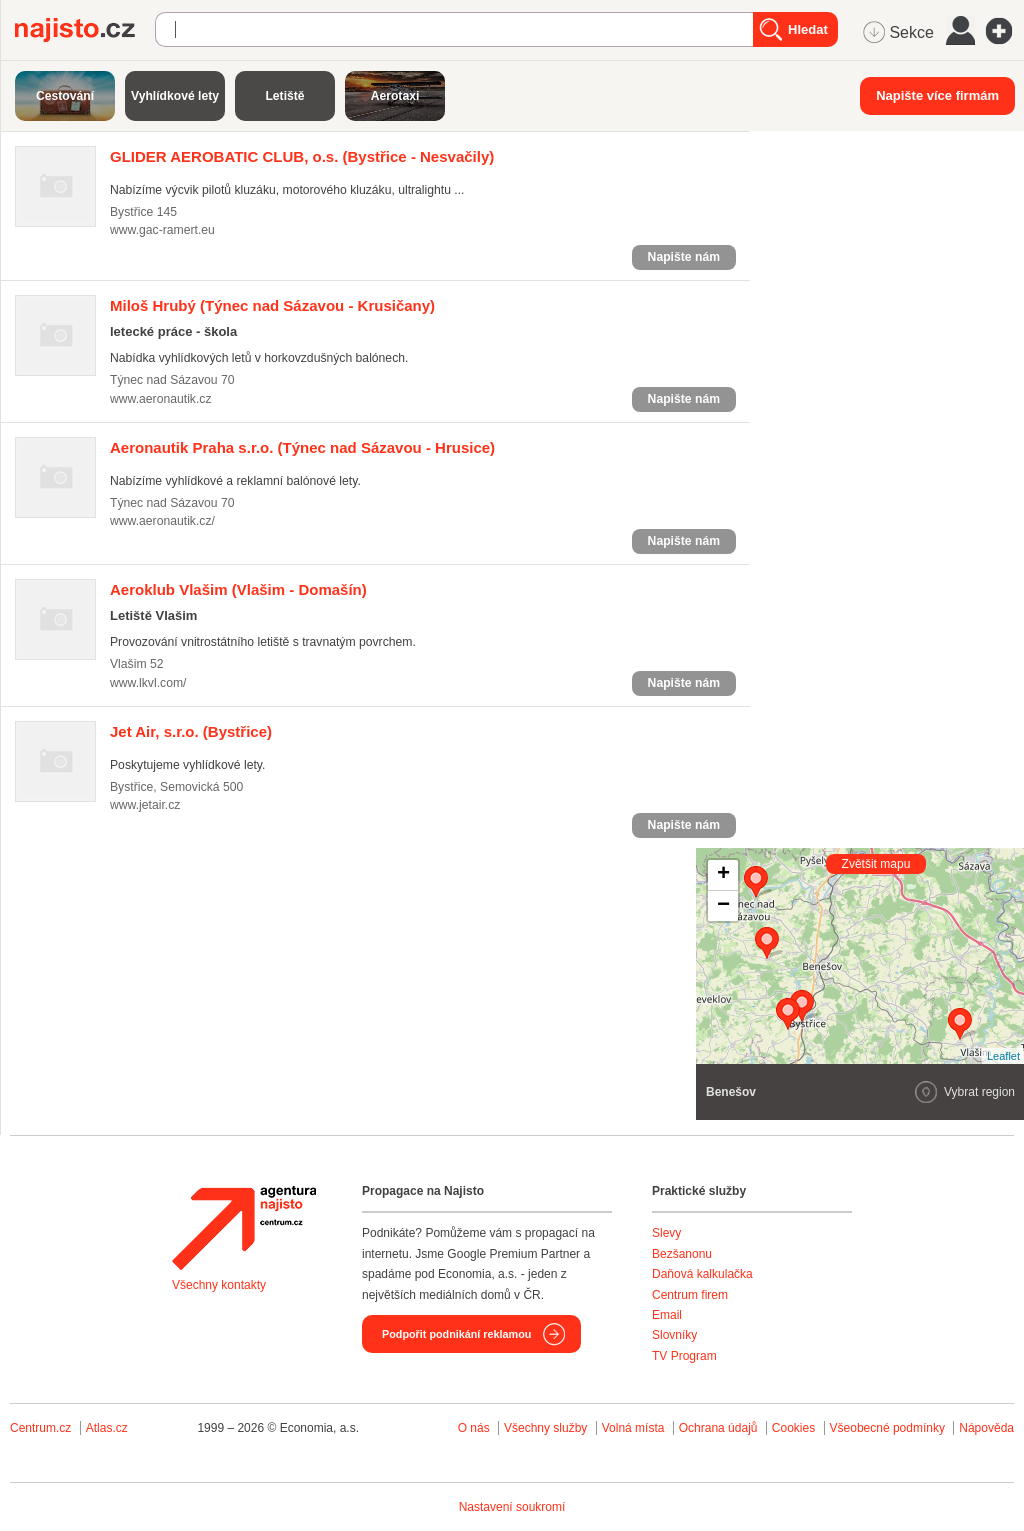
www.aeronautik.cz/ (162, 521)
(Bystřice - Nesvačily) (302, 156)
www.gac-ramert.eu (162, 230)
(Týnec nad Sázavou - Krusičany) (272, 305)
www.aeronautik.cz (160, 399)
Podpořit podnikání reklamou (456, 1334)
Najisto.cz (85, 30)
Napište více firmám (937, 95)
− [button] (723, 906)
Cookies (793, 1428)
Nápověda (986, 1428)
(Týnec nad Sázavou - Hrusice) (302, 447)
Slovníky (674, 1335)
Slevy (666, 1233)
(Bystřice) (191, 731)
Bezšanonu (682, 1254)
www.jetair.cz (145, 805)
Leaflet (1003, 1056)
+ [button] (723, 875)
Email (667, 1315)
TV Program (684, 1356)
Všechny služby (547, 1428)
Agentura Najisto (244, 1228)
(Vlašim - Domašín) (238, 589)
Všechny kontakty (219, 1285)
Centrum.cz (40, 1428)
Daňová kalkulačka (702, 1274)
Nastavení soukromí (512, 1507)
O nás (474, 1428)
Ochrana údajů (718, 1428)
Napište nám (684, 257)
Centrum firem (690, 1295)
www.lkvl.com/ (148, 683)
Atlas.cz (107, 1428)
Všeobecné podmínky (887, 1428)
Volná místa (633, 1428)
